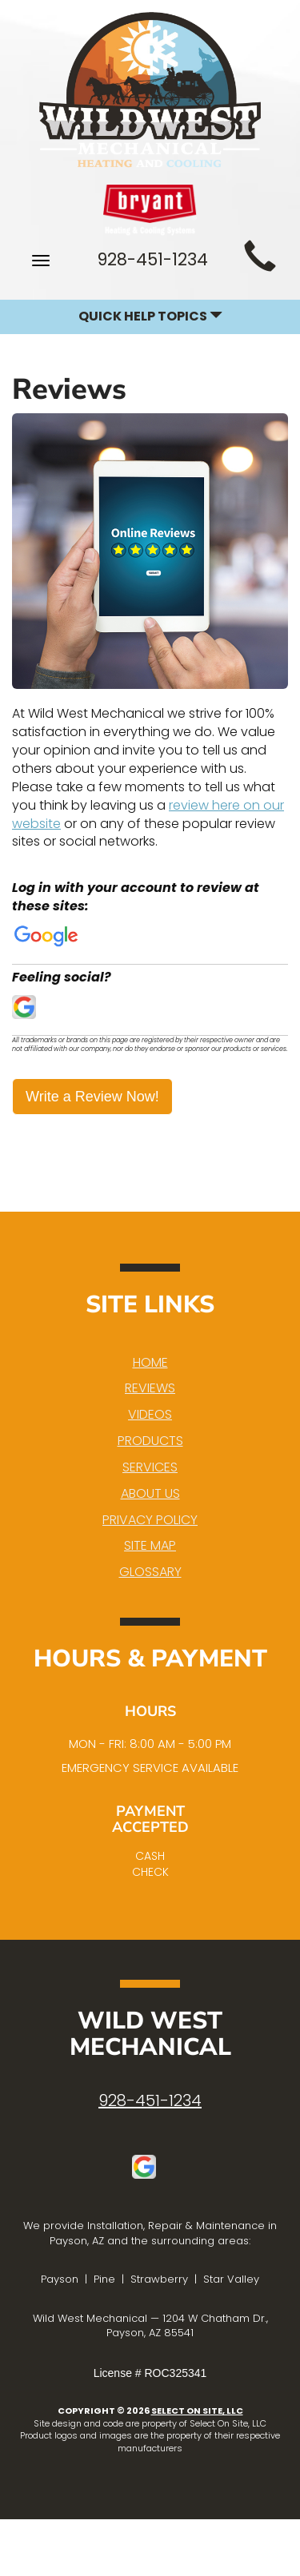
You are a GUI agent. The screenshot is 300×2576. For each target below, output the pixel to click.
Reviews (150, 1388)
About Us (150, 1493)
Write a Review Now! (92, 1097)
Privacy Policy (150, 1520)
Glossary (150, 1572)
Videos (150, 1414)
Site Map (150, 1545)
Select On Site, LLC (197, 2410)
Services (150, 1467)
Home (150, 1362)
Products (150, 1440)
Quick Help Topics (150, 316)
